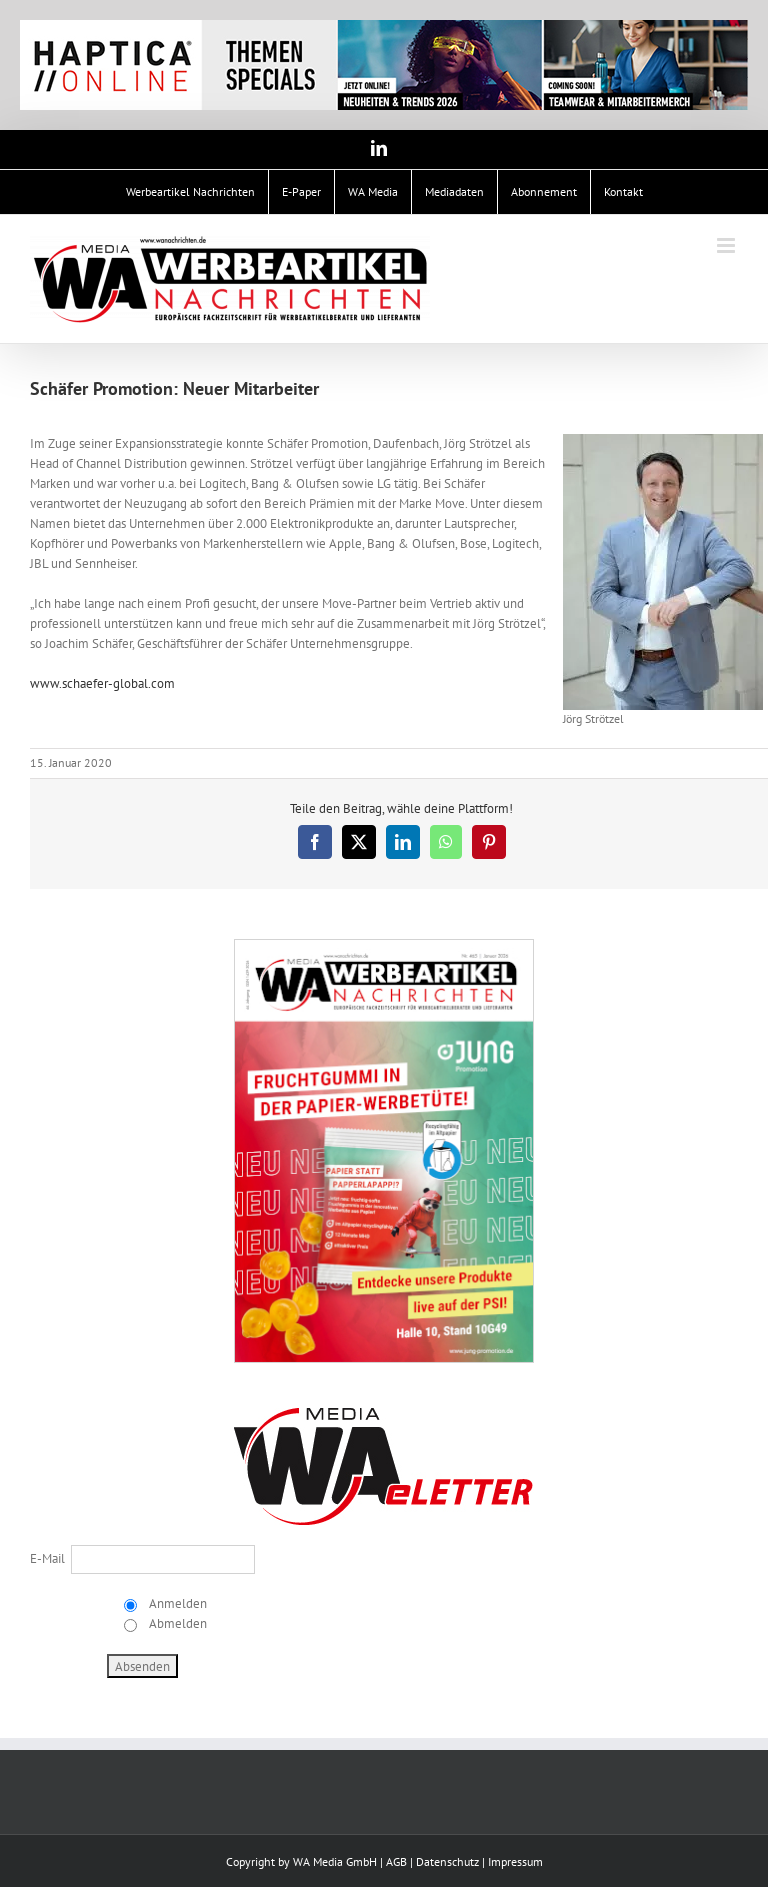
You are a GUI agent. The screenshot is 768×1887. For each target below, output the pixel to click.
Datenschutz (447, 1861)
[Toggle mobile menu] (727, 245)
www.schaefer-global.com (105, 683)
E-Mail (47, 1558)
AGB (396, 1861)
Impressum (515, 1861)
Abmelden (176, 1623)
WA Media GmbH (335, 1861)
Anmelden (176, 1603)
